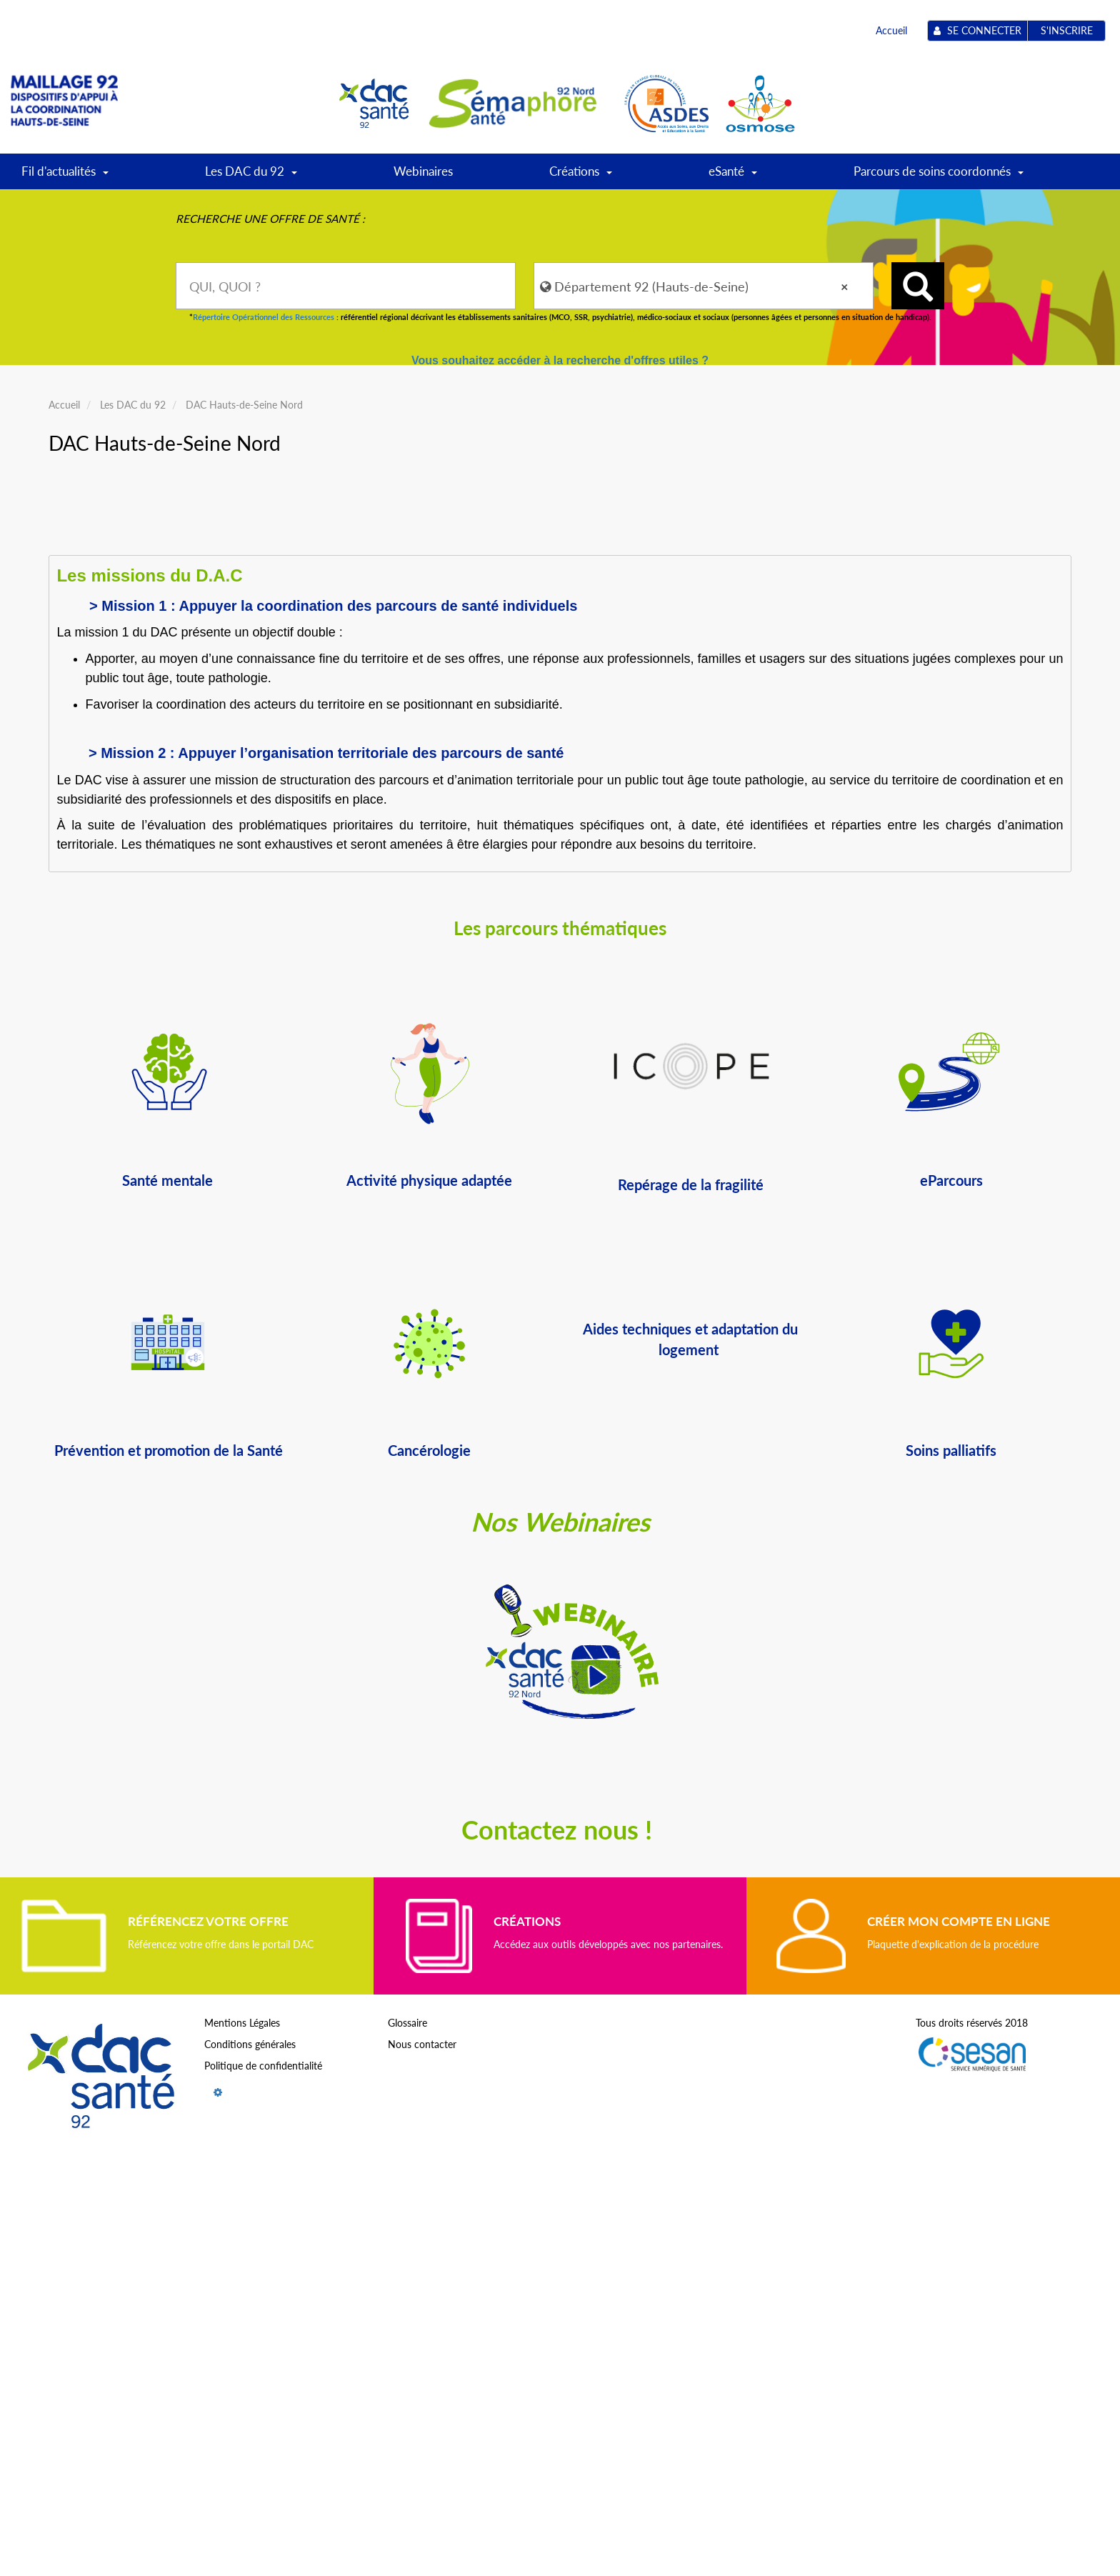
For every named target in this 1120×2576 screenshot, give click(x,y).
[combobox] (346, 285)
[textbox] (345, 286)
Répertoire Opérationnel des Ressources (263, 316)
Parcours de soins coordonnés (939, 176)
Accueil (891, 30)
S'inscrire (1067, 30)
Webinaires (423, 171)
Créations (580, 176)
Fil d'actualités (65, 176)
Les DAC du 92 (251, 176)
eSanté (733, 176)
